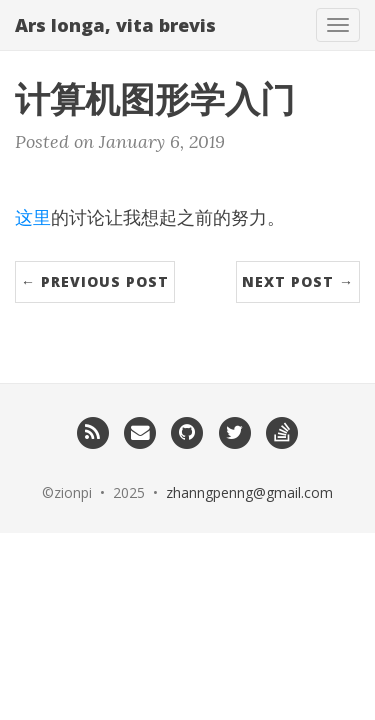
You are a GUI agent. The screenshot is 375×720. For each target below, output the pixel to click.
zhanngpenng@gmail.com (249, 492)
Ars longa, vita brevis (115, 25)
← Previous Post (95, 281)
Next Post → (298, 281)
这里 (33, 217)
